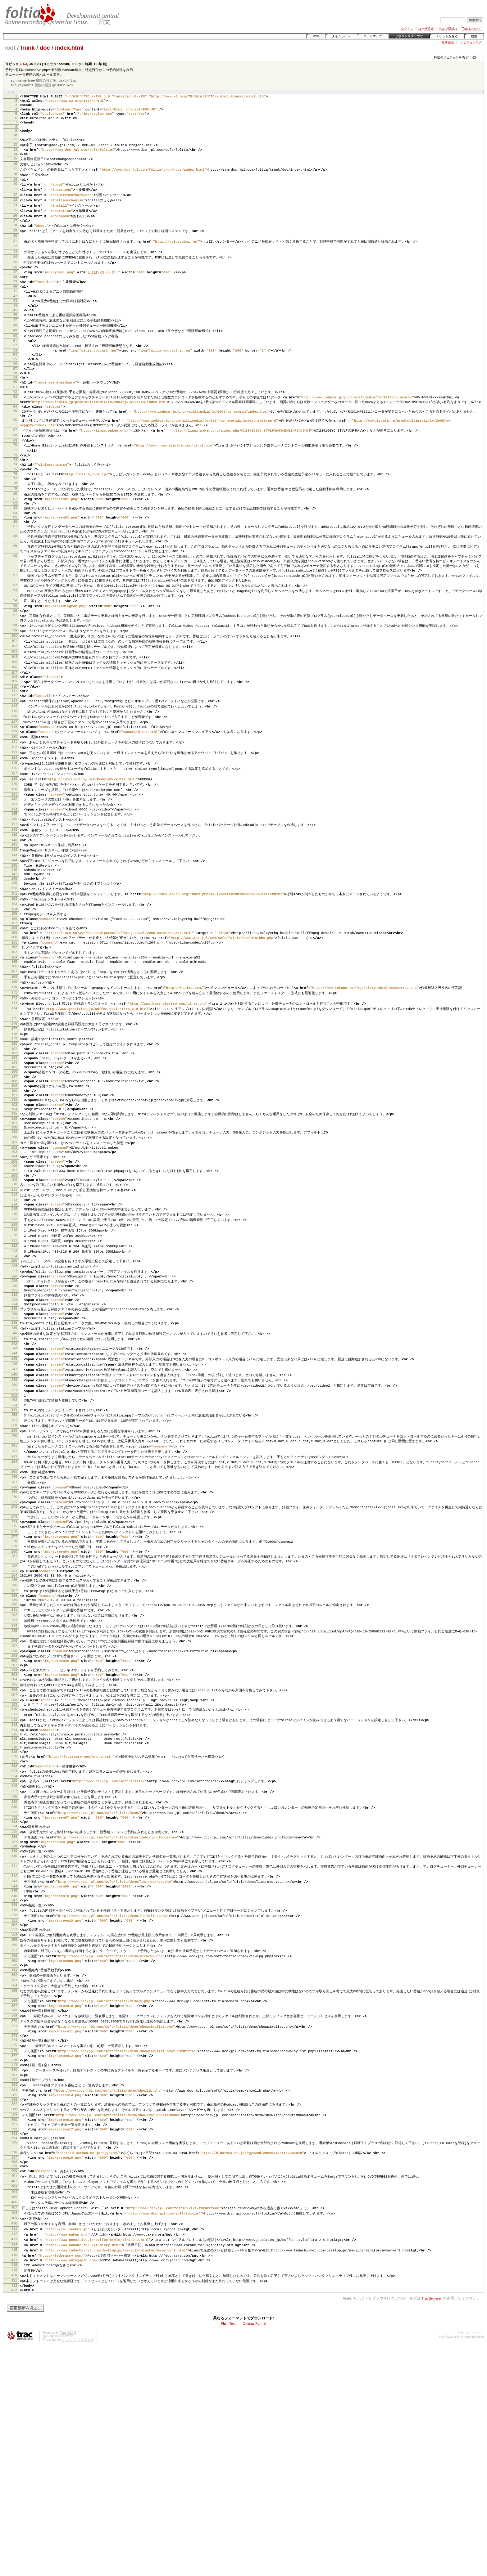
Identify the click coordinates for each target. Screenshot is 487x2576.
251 (14, 1527)
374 (14, 2241)
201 (14, 1253)
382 (14, 2285)
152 (14, 981)
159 (14, 1019)
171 (14, 1085)
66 (15, 458)
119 (14, 799)
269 (14, 1636)
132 (14, 871)
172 (14, 1090)
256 (14, 1554)
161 (14, 1030)
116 (14, 782)
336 (14, 2018)
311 (14, 1881)
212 (14, 1312)
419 (14, 2494)
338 (14, 2029)
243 (14, 1482)
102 (14, 705)
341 (14, 2050)
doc (45, 47)
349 (14, 2099)
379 (14, 2269)
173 (14, 1096)
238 (14, 1454)
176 (14, 1118)
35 (15, 280)
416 (14, 2477)
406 (14, 2421)
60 (15, 415)
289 (14, 1756)
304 (14, 1843)
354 (14, 2126)
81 (15, 545)
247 (14, 1504)
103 (14, 711)
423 (14, 2516)
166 (14, 1057)
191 (14, 1199)
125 (14, 832)
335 (14, 2012)
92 (15, 640)
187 (14, 1177)
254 (14, 1543)
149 (14, 964)
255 (14, 1549)
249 (14, 1516)
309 (14, 1871)
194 (14, 1215)
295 (14, 1789)
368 (14, 2208)
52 (15, 373)
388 (14, 2318)
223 (14, 1373)
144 (14, 937)
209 (14, 1296)
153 (14, 986)
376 (14, 2253)
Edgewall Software (60, 2563)
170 (14, 1079)
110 (14, 749)
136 (14, 893)
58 (15, 405)
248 (14, 1510)
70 (15, 485)
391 (14, 2334)
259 (14, 1571)
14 (15, 163)
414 (14, 2466)
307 (14, 1860)
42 (15, 318)
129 (14, 854)
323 (14, 1946)
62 (15, 426)
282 (14, 1718)
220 (14, 1356)
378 (14, 2263)
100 (14, 694)
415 (14, 2472)
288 (14, 1750)
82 (15, 550)
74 (15, 507)
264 (14, 1604)
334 (14, 2007)
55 (15, 389)
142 (14, 926)
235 (14, 1438)
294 (14, 1783)
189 (14, 1188)
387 (14, 2312)
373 (14, 2236)
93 (15, 645)
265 (14, 1614)
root (10, 47)
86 (15, 572)
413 (14, 2460)
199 (14, 1242)
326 (14, 1963)
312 (14, 1887)
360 (14, 2159)
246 (14, 1499)
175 (14, 1112)
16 (15, 174)
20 (15, 196)
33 (15, 269)
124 (14, 826)
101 (14, 700)
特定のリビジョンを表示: (451, 57)
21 (15, 202)
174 (14, 1101)
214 (14, 1323)
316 (14, 1909)
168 (14, 1068)
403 (14, 2405)
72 (15, 496)
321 (14, 1935)
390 (14, 2329)
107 (14, 733)
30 (15, 252)
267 (14, 1625)
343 (14, 2066)
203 (14, 1264)
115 (14, 777)
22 (15, 207)
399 (14, 2383)
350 (14, 2105)
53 (15, 378)
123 (14, 821)
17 (15, 180)
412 (14, 2455)
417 (14, 2483)
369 (14, 2214)
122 (14, 815)
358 (14, 2149)
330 (14, 1985)
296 (14, 1800)
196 (14, 1226)
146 (14, 948)
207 (14, 1285)
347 (14, 2088)
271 (14, 1647)
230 (14, 1412)
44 (15, 329)
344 (14, 2072)
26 (15, 230)
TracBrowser (431, 2525)
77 (15, 523)
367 (14, 2203)
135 (14, 887)
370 (14, 2220)
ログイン (407, 28)
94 (15, 656)
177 (14, 1123)
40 (15, 307)
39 (15, 301)
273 (14, 1663)
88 (15, 588)
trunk (27, 47)
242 (14, 1477)
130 (14, 860)
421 (14, 2505)
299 (14, 1816)
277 (14, 1685)
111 (14, 754)
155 (14, 997)
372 (14, 2231)
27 (15, 235)
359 (14, 2154)
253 (14, 1538)
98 (15, 683)
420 (14, 2499)
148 (14, 959)
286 (14, 1739)
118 (14, 793)
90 (15, 609)
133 (14, 876)
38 (15, 296)
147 (14, 953)
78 (15, 528)
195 (14, 1220)
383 (14, 2291)
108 (14, 738)
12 (15, 153)
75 (15, 512)
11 (15, 147)
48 (15, 350)
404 (14, 2410)
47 (15, 345)
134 (14, 882)
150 (14, 970)
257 (14, 1560)
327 (14, 1968)
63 (25, 64)
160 (14, 1024)
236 (14, 1444)
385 (14, 2302)
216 (14, 1334)
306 (14, 1854)
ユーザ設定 (426, 28)
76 (15, 517)
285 (14, 1734)
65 (15, 448)
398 (14, 2377)
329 (14, 1979)
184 (14, 1161)
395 (14, 2356)
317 (14, 1914)
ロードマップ (372, 36)
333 (14, 2002)
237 (14, 1449)
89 (15, 598)
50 (15, 362)
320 (14, 1930)
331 (14, 1991)
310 (14, 1876)
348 (14, 2093)
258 (14, 1565)
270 (14, 1642)
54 (15, 383)
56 (15, 394)
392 (14, 2340)
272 (14, 1653)
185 (14, 1167)
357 (14, 2143)
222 (14, 1368)
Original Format (254, 2550)
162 (14, 1035)
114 (14, 771)
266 (14, 1620)
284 (14, 1728)
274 (14, 1669)
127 (14, 843)
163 (14, 1041)
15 (15, 169)
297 (14, 1805)
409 (14, 2438)
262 (14, 1593)
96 (15, 667)
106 (14, 727)
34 (15, 274)
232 (14, 1422)
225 (14, 1384)
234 (14, 1433)
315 (14, 1903)
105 (14, 722)
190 (14, 1194)
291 (14, 1767)
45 (15, 334)
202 (14, 1258)
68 (15, 474)
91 (15, 629)
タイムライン (341, 36)
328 (14, 1974)
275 (14, 1674)
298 (14, 1811)
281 (14, 1707)
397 (14, 2372)
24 (15, 219)
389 (14, 2324)
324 (14, 1952)
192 (14, 1204)
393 (14, 2345)
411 (14, 2449)
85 (15, 566)
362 (14, 2170)
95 (15, 661)
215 (14, 1329)
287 (14, 1745)
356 (14, 2137)
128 (14, 849)
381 (14, 2280)
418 (14, 2488)
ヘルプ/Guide (448, 28)
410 (14, 2444)
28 (15, 241)
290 (14, 1761)
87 (15, 577)
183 (14, 1156)
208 (14, 1291)
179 (14, 1134)
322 (14, 1941)
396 (14, 2366)
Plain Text (228, 2550)
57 (15, 400)
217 (14, 1340)
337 (14, 2024)
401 (14, 2393)
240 (14, 1466)
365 (14, 2187)
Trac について (471, 28)
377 (14, 2258)
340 (14, 2040)
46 (15, 339)
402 (14, 2399)
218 (14, 1345)
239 (14, 1460)
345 (14, 2077)
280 (14, 1702)
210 (14, 1301)
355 (14, 2132)
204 (14, 1269)
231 (14, 1417)
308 (14, 1865)
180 (14, 1140)
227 (14, 1395)
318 (14, 1919)
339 (14, 2034)
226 (14, 1390)
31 (15, 257)
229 (14, 1406)
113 (14, 765)
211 (14, 1307)
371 (14, 2225)
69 (15, 480)
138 (14, 904)
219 (14, 1351)
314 (14, 1898)
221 (14, 1362)
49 (15, 356)
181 (14, 1145)
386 (14, 2307)
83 (15, 556)
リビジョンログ (471, 42)
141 (14, 920)
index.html (69, 47)
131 (14, 866)
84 (15, 561)
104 (14, 716)
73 (15, 501)
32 (15, 263)
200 (14, 1247)
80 (15, 539)
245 (14, 1493)
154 (14, 992)
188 (14, 1183)
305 (14, 1849)
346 (14, 2083)
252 (14, 1532)
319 (14, 1925)
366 (14, 2198)
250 (14, 1521)
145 (14, 943)
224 (14, 1379)
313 (14, 1893)
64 (15, 442)
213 (14, 1318)
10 (15, 143)
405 (14, 2416)
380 (14, 2274)
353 (14, 2121)
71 (15, 490)
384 (14, 2296)
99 (15, 688)
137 (14, 898)
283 (14, 1723)
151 (14, 975)
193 (14, 1210)
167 (14, 1062)
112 (14, 760)
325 (14, 1957)
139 (14, 910)
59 (15, 410)
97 (15, 672)
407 (14, 2427)
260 (14, 1576)
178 (14, 1129)
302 (14, 1832)
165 (14, 1051)
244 (14, 1488)
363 (14, 2176)
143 (14, 932)
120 (14, 804)
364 (14, 2181)
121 (14, 810)
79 (15, 534)
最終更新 (448, 42)
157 (14, 1008)
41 (15, 312)
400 (14, 2388)
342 (14, 2061)
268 (14, 1631)
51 (15, 367)
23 (15, 213)
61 (15, 421)
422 (14, 2510)
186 (14, 1172)
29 (15, 246)
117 (14, 788)
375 (14, 2247)
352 (14, 2115)
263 (14, 1598)
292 (14, 1772)
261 (14, 1587)
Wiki (316, 36)
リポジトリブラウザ (409, 36)
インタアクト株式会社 (77, 2566)
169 (14, 1073)
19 (15, 191)
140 (14, 915)
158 (14, 1013)
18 (15, 185)
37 (15, 291)
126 (14, 838)
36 (15, 285)
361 (14, 2165)
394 (14, 2351)
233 (14, 1428)
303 (14, 1838)
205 (14, 1275)
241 (14, 1471)
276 (14, 1680)
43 (15, 323)
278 (14, 1691)
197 (14, 1231)
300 (14, 1822)
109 (14, 744)
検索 (474, 36)
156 (14, 1003)
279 (14, 1696)
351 (14, 2110)
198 (14, 1236)
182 (14, 1150)
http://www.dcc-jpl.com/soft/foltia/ (461, 2563)
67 (15, 468)
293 (14, 1778)
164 (14, 1046)
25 (15, 224)
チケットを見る (447, 36)
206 (14, 1280)
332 (14, 1996)
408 (14, 2433)
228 (14, 1401)
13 (15, 158)
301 (14, 1827)
